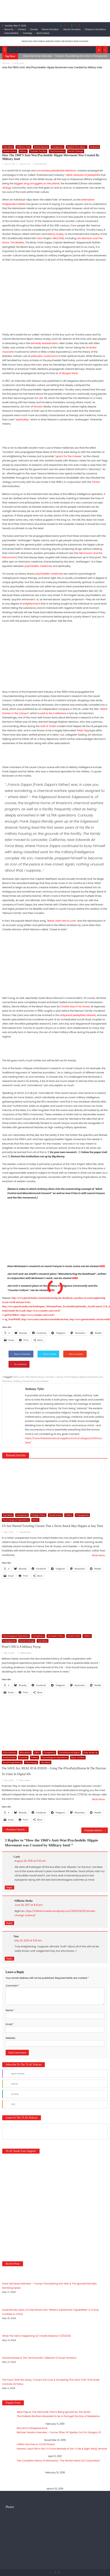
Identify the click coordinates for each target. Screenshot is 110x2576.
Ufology (6, 187)
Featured (94, 147)
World (35, 1519)
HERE (102, 1266)
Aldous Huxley (55, 234)
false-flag (83, 730)
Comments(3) (40, 164)
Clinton (96, 482)
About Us (8, 29)
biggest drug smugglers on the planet (36, 183)
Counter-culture (54, 1377)
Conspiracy (57, 147)
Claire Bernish (24, 1532)
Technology (31, 1762)
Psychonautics (57, 151)
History (23, 151)
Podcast (23, 1757)
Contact (22, 29)
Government (9, 151)
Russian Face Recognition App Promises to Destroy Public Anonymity (18, 1829)
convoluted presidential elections (56, 170)
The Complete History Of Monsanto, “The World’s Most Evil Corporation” (58, 2460)
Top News (8, 147)
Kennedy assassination (44, 343)
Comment (13, 1985)
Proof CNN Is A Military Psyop (21, 1646)
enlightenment (31, 603)
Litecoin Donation (72, 29)
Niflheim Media (23, 1900)
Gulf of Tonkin (48, 726)
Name (10, 2010)
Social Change (75, 151)
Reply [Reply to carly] (9, 1887)
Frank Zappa (71, 1377)
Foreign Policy (38, 1515)
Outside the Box (38, 151)
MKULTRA (58, 238)
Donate (34, 29)
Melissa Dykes (25, 1653)
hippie (82, 1377)
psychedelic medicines (38, 566)
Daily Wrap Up (90, 1752)
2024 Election (9, 1752)
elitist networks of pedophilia (83, 175)
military (17, 1381)
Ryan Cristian (78, 1757)
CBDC (37, 1752)
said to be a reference (53, 713)
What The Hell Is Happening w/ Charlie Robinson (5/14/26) (36, 2336)
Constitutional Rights (69, 1752)
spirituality (22, 419)
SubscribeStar (11, 33)
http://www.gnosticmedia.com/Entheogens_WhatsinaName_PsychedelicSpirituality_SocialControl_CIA (54, 1306)
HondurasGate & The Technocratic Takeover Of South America (39, 2358)
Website (10, 2038)
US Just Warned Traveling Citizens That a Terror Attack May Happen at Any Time (52, 1526)
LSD (41, 398)
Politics (68, 1515)
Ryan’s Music (42, 33)
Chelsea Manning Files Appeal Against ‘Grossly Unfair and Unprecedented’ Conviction (96, 1830)
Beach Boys (37, 1377)
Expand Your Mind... (76, 147)
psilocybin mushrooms (44, 356)
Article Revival (41, 147)
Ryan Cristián (24, 1780)
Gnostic (38, 406)
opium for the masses (69, 456)
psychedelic (42, 1381)
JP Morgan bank (68, 373)
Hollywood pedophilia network (78, 1015)
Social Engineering (12, 1762)
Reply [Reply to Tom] (9, 1958)
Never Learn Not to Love (61, 920)
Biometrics (25, 1752)
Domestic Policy (56, 1636)
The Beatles (17, 242)
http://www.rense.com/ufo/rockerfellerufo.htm (44, 1319)
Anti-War (25, 1377)
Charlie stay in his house (75, 1006)
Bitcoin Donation (50, 29)
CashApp (27, 33)
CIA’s (40, 238)
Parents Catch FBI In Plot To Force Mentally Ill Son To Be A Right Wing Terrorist (62, 2448)
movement (28, 1381)
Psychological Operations (16, 1519)
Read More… (99, 1555)
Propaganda (82, 1515)
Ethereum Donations (95, 29)
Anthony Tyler (23, 147)
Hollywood (92, 1377)
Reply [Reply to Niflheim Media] (9, 1923)
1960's (16, 1377)
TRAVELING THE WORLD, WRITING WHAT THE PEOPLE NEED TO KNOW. (55, 41)
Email (10, 2024)
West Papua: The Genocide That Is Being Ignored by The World (53, 2412)
